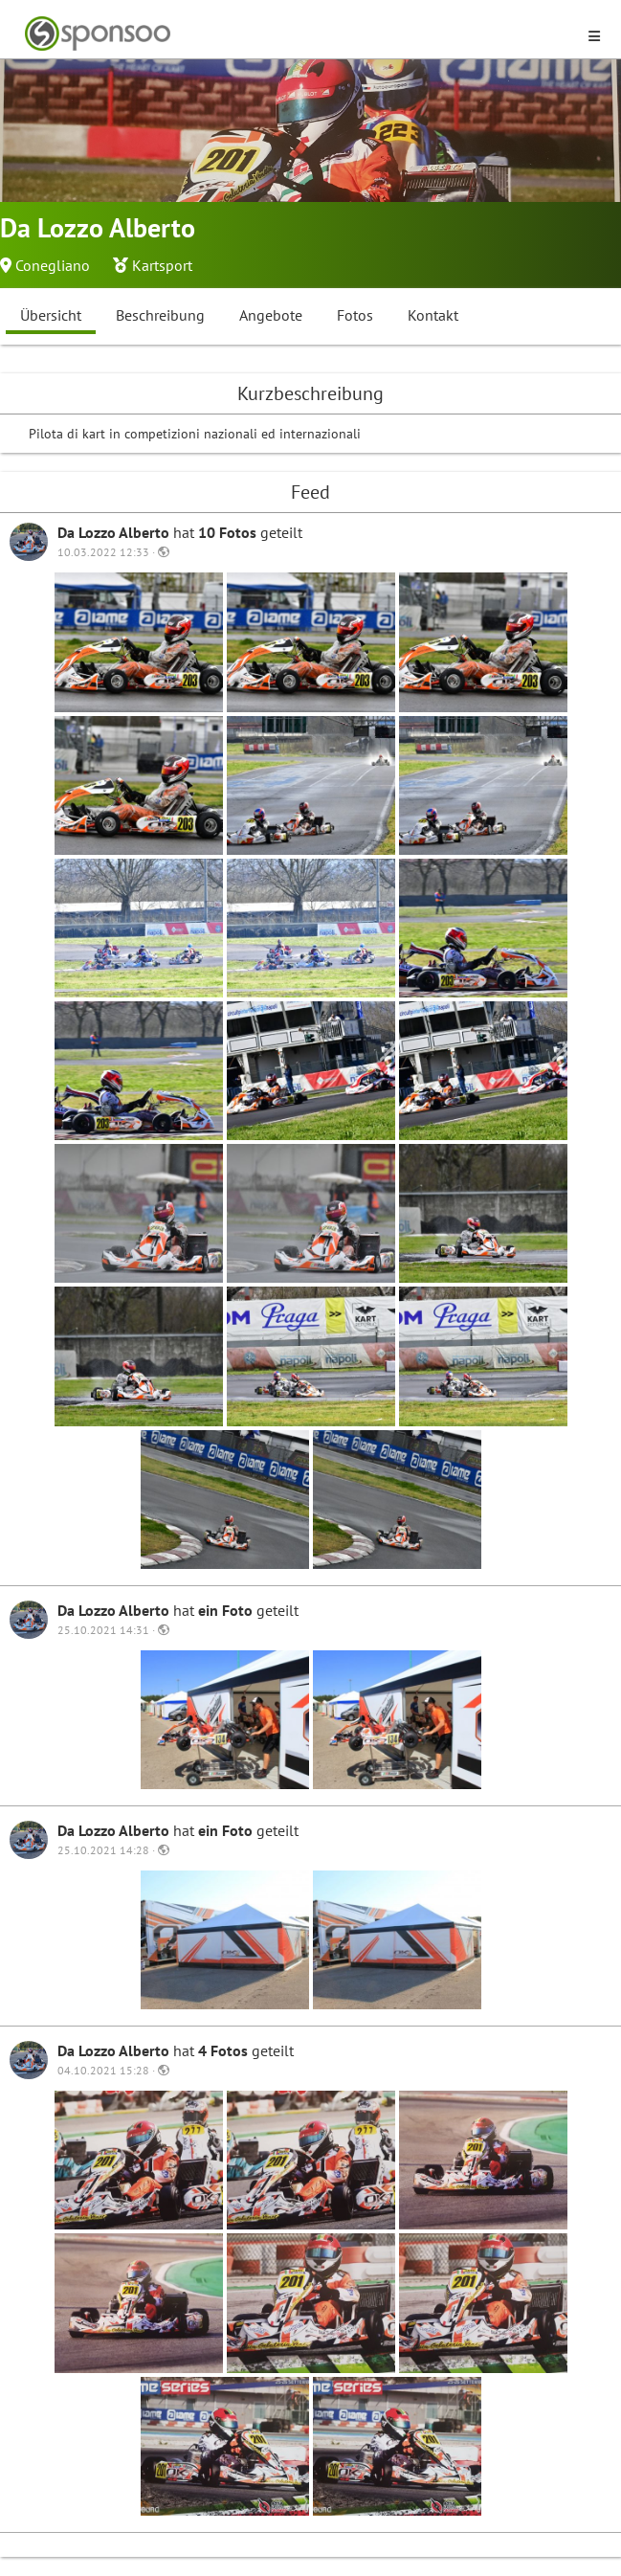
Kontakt (433, 315)
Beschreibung (160, 315)
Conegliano (52, 265)
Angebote (270, 315)
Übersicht (50, 315)
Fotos (355, 315)
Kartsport (162, 265)
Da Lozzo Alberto (115, 532)
